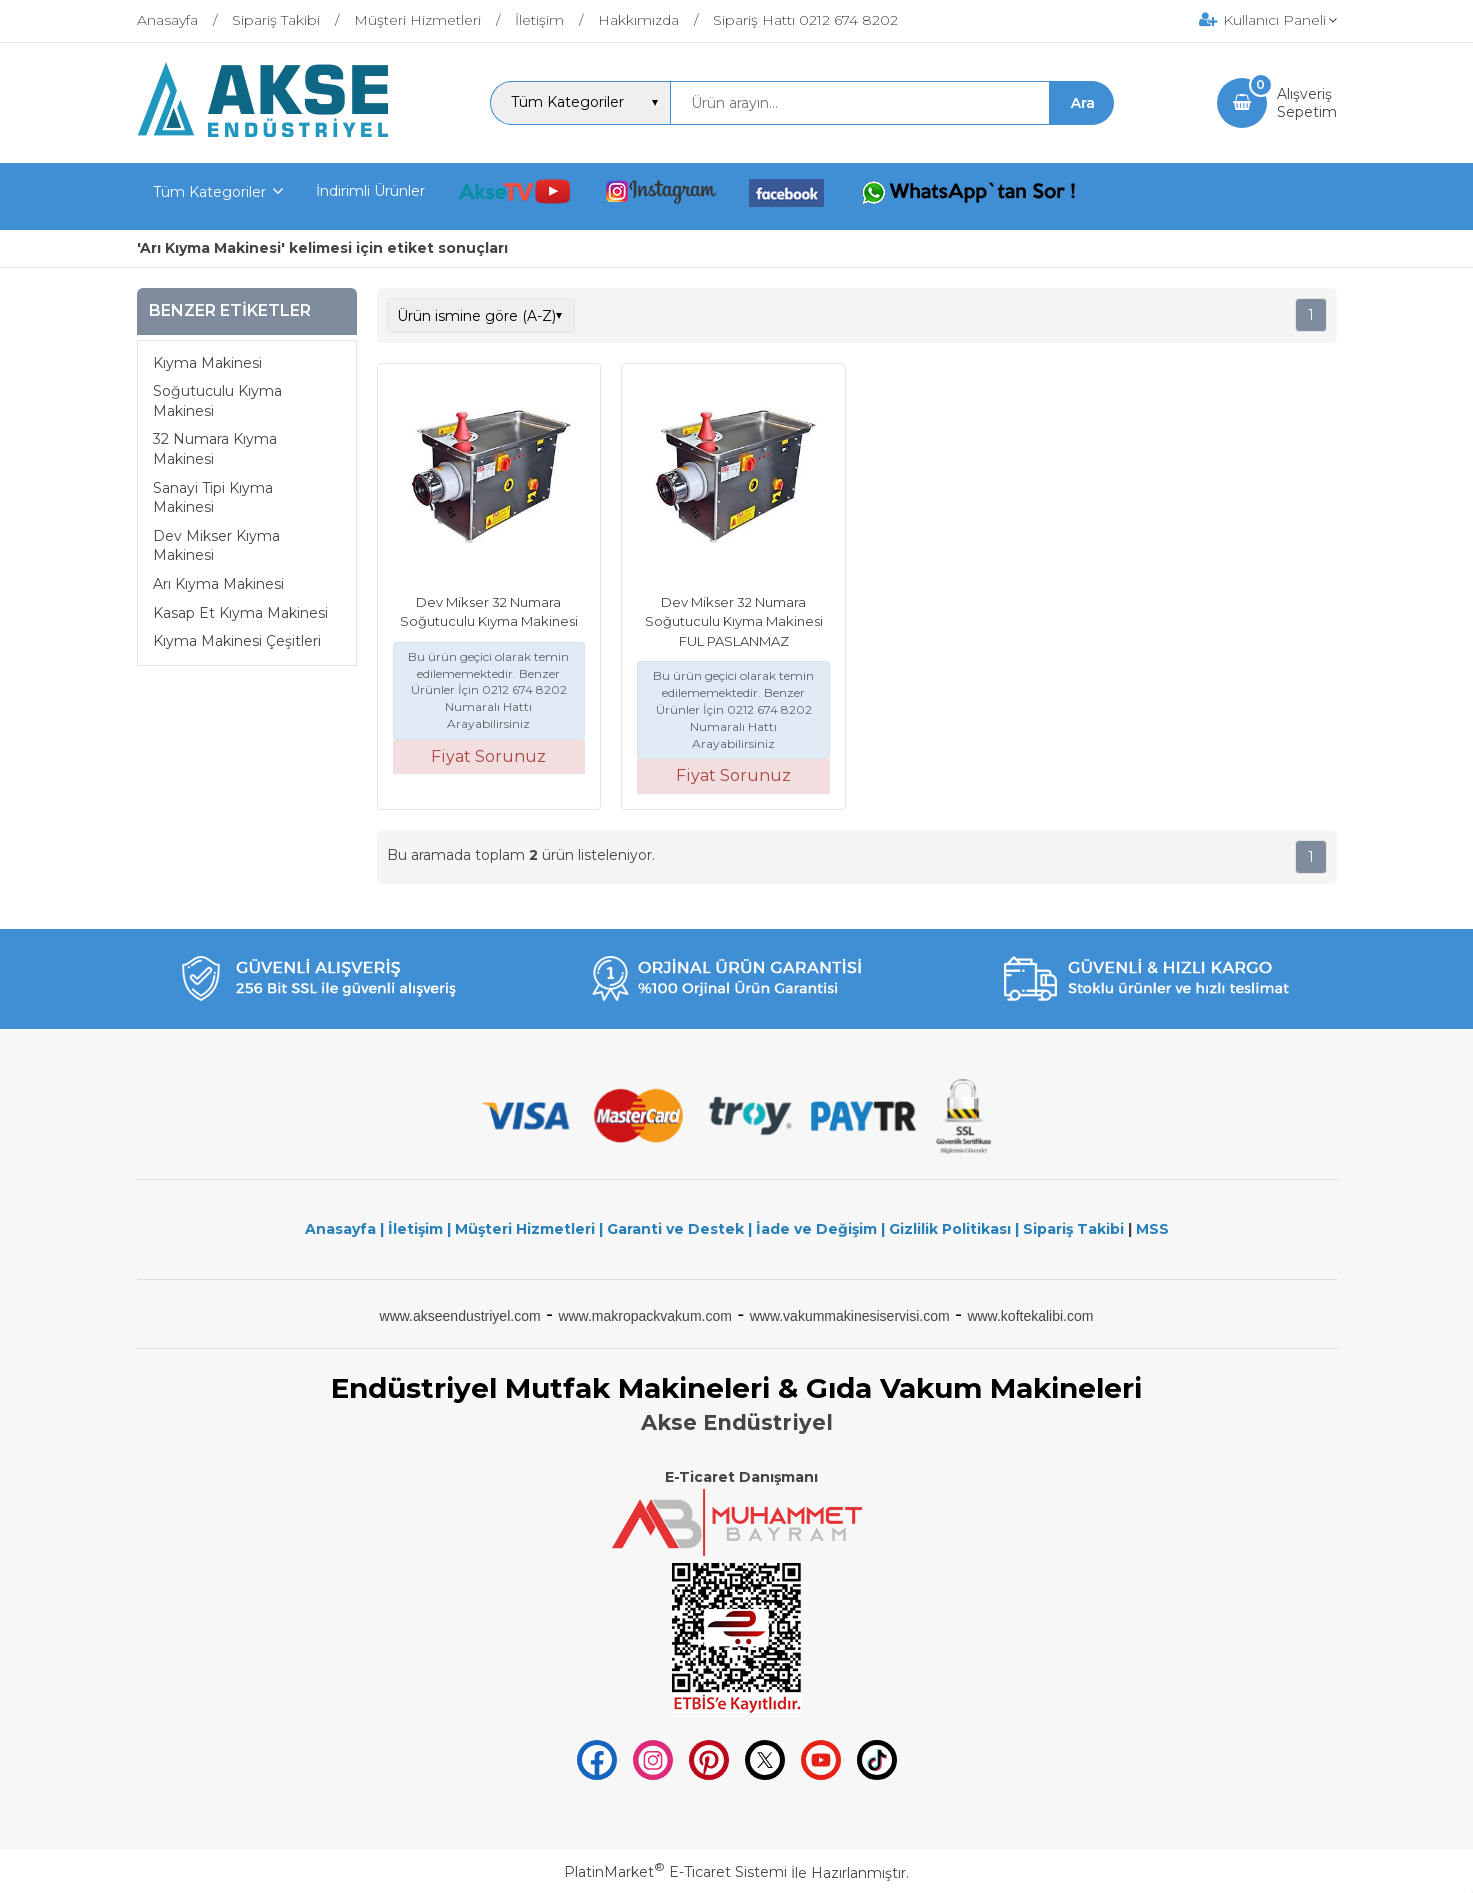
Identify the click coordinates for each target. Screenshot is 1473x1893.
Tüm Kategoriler (209, 192)
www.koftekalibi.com (1030, 1316)
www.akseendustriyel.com (460, 1316)
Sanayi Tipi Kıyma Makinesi (213, 498)
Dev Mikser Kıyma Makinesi (216, 546)
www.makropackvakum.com (645, 1316)
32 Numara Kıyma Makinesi (215, 449)
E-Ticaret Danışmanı (741, 1477)
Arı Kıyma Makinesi (218, 584)
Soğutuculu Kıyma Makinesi (217, 401)
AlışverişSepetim (1307, 103)
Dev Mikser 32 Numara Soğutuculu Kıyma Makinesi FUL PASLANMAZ (734, 621)
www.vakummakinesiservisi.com (850, 1316)
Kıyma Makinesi (207, 363)
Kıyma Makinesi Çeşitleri (237, 641)
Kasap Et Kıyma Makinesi (240, 613)
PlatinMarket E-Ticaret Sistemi (675, 1872)
